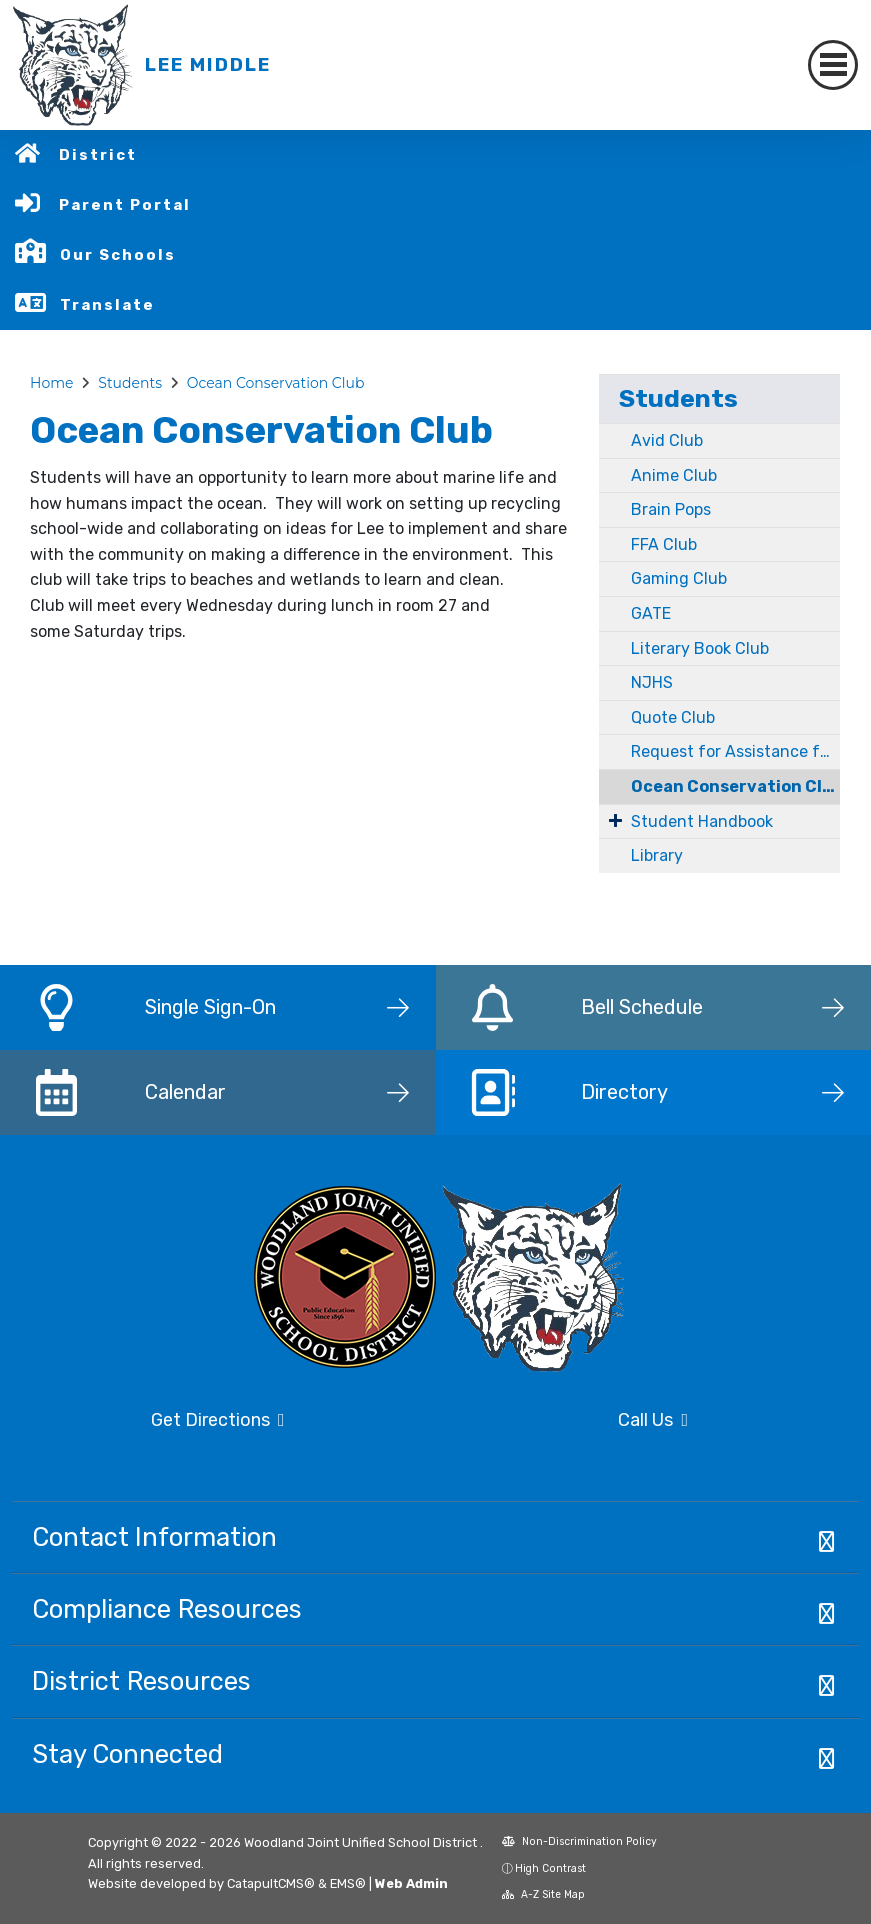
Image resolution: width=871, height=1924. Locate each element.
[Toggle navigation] (833, 65)
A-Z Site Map (543, 1894)
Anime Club (674, 475)
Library (657, 855)
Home (51, 383)
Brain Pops (671, 509)
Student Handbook (702, 821)
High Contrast (550, 1868)
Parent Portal (125, 205)
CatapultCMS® (271, 1883)
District (98, 155)
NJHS (652, 682)
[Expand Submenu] (615, 820)
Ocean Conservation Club (276, 383)
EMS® (348, 1883)
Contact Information (154, 1537)
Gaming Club (679, 578)
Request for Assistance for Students (735, 751)
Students (130, 383)
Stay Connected (127, 1754)
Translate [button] (107, 305)
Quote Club (673, 717)
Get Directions (218, 1420)
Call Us (653, 1420)
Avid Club (667, 440)
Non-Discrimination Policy (579, 1841)
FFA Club (664, 544)
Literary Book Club (700, 648)
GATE (651, 613)
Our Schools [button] (118, 255)
